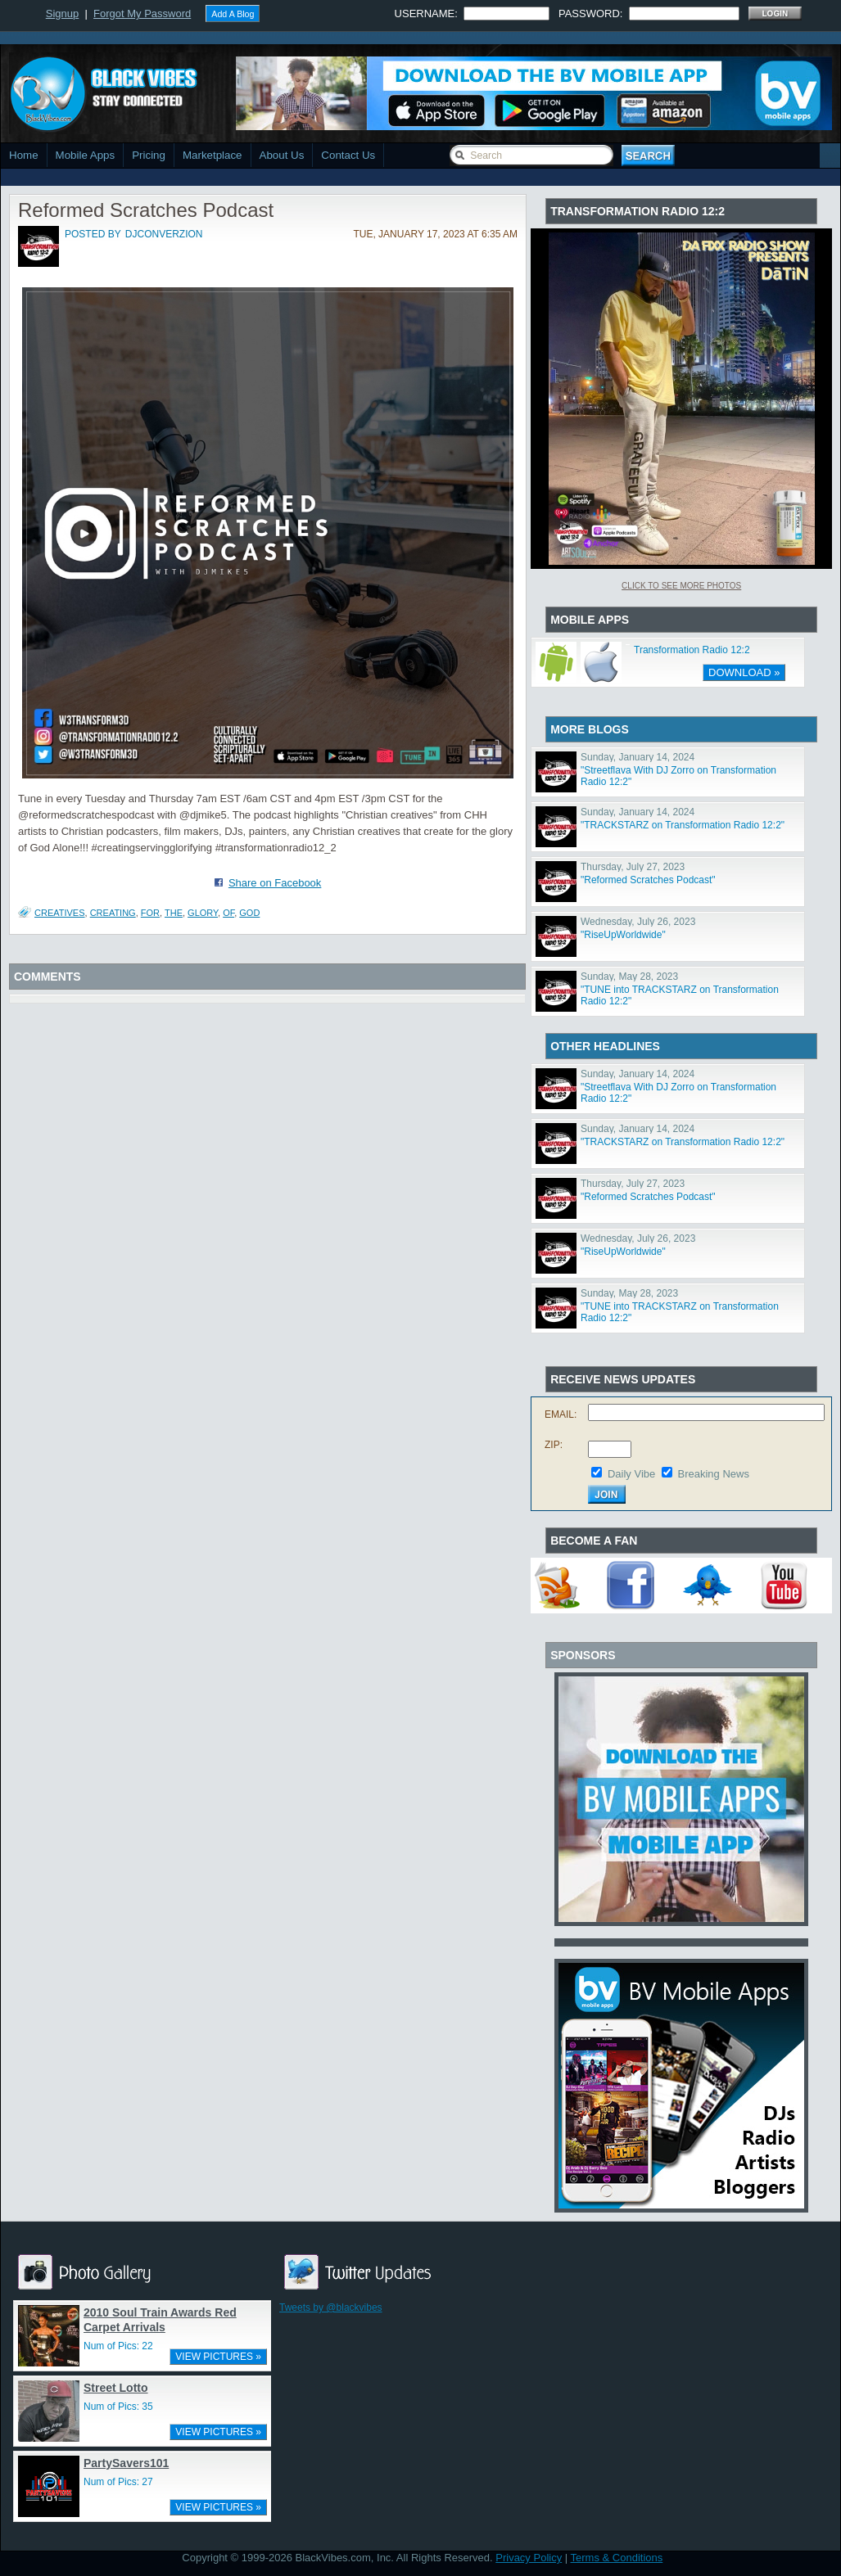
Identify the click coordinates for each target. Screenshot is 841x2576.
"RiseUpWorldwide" (623, 935)
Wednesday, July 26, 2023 (638, 921)
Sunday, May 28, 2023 (629, 976)
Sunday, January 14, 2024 (637, 757)
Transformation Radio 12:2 (692, 650)
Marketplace (212, 155)
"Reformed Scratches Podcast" (648, 880)
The (174, 913)
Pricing (148, 155)
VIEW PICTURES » (218, 2356)
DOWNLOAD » (744, 672)
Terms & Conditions (617, 2557)
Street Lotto (116, 2387)
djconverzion (164, 234)
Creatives (59, 913)
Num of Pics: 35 (118, 2406)
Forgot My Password (142, 13)
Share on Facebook (274, 883)
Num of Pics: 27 (118, 2482)
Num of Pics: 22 (118, 2346)
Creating (113, 913)
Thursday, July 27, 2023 (633, 867)
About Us (282, 155)
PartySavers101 (126, 2463)
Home (23, 155)
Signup (62, 13)
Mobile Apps (85, 155)
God (249, 913)
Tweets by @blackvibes (330, 2307)
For (150, 913)
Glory (203, 913)
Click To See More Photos (681, 585)
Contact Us (348, 155)
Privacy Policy (528, 2557)
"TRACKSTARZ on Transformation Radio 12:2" (682, 825)
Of (228, 913)
